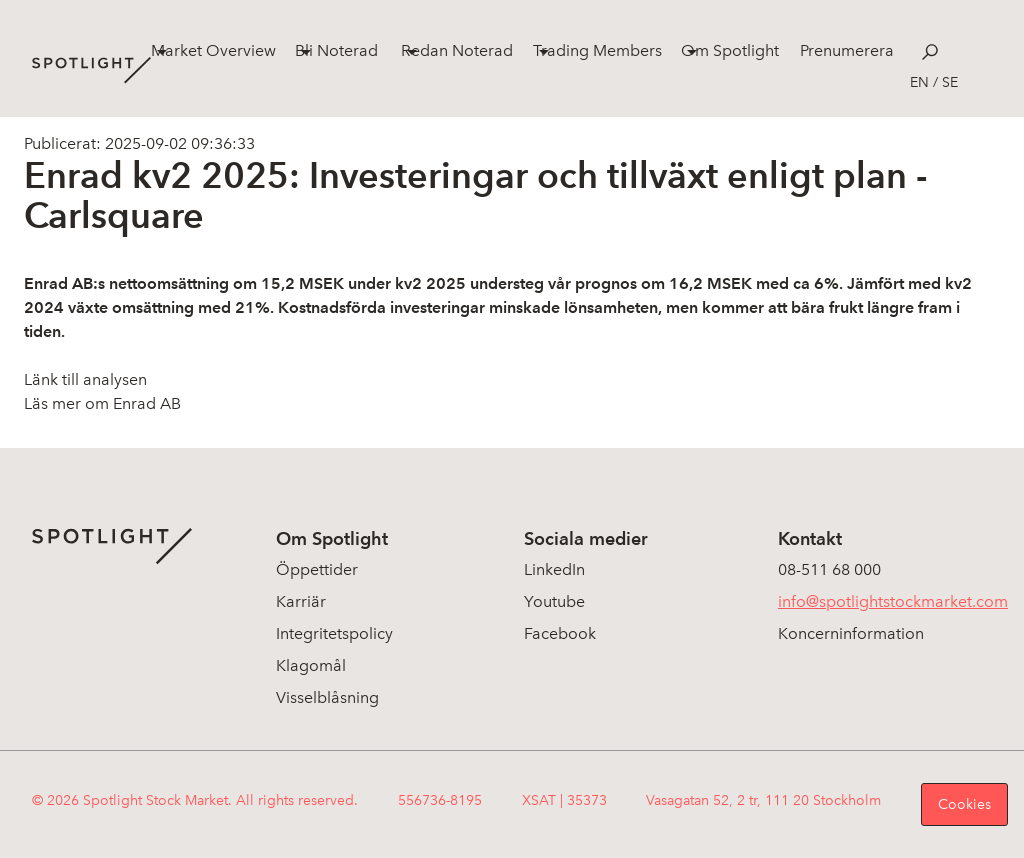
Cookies (964, 804)
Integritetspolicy (334, 633)
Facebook (560, 633)
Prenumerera (847, 50)
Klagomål (311, 665)
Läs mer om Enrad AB (102, 403)
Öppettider (317, 569)
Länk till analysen (85, 379)
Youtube (554, 601)
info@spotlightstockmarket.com (893, 601)
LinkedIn (554, 569)
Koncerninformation (851, 633)
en (919, 82)
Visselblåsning (327, 697)
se (950, 82)
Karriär (301, 601)
